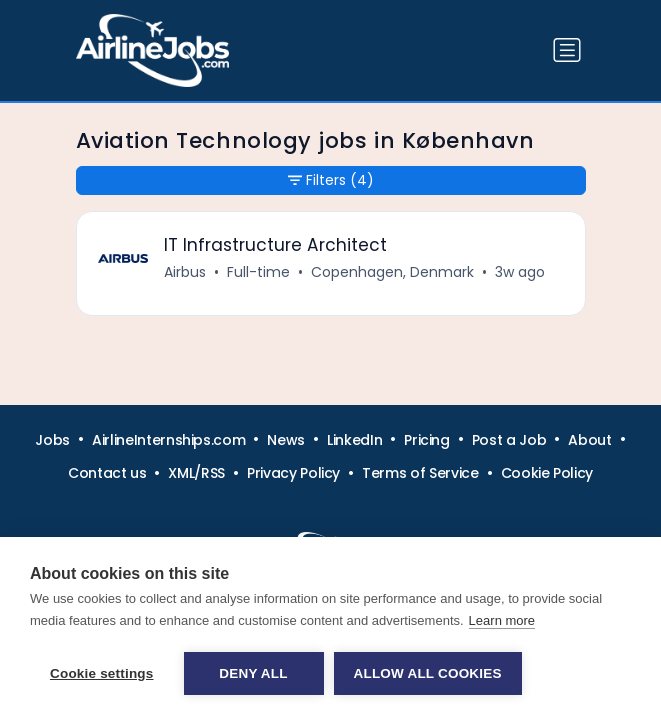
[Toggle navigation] (567, 50)
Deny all (253, 673)
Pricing (427, 440)
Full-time (258, 272)
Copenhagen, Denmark (392, 272)
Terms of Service (420, 473)
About (589, 440)
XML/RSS (196, 473)
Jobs (52, 440)
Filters (331, 180)
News (286, 440)
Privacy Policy (293, 473)
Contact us (107, 473)
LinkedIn (354, 440)
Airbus (185, 272)
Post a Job (509, 440)
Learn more (502, 620)
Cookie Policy (547, 473)
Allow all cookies (428, 673)
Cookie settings (102, 673)
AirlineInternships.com (168, 440)
